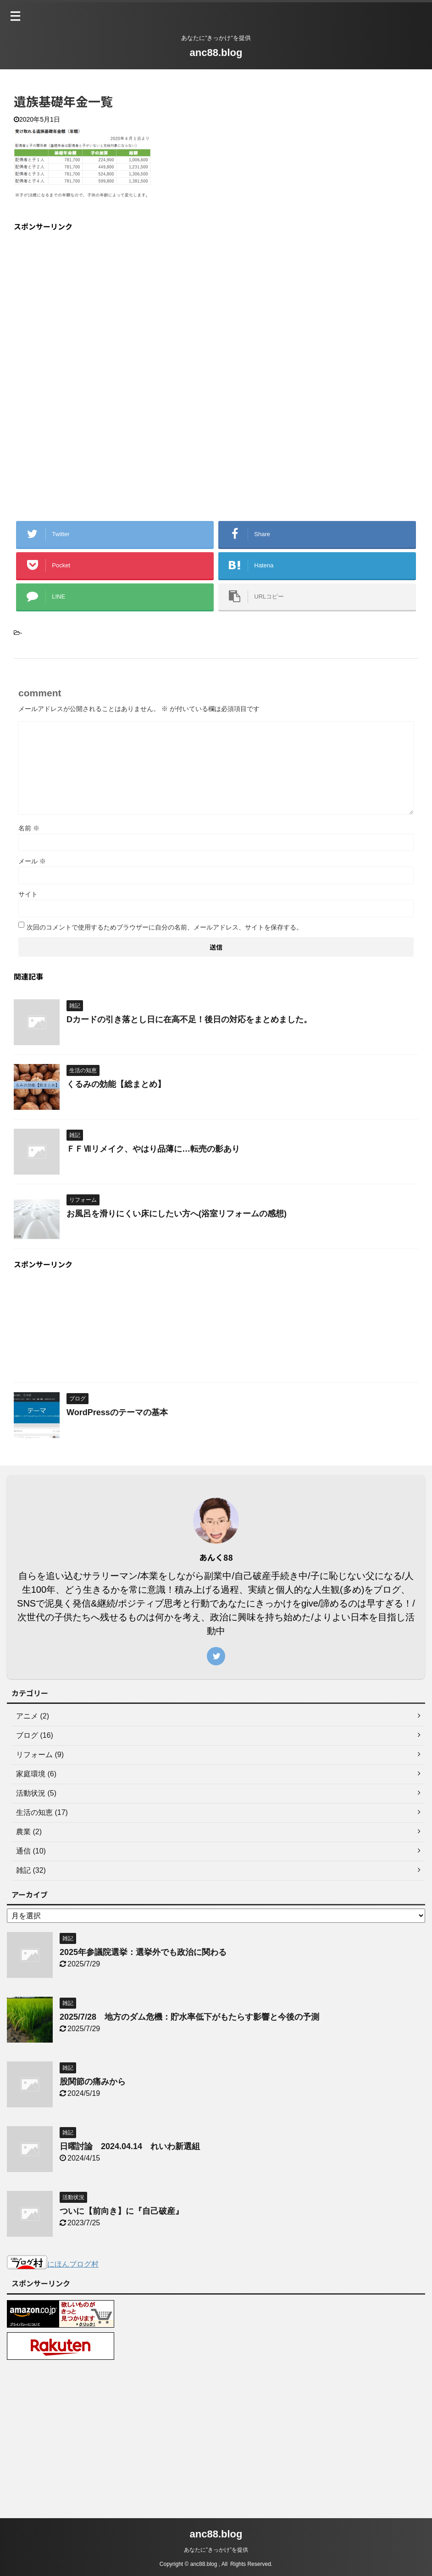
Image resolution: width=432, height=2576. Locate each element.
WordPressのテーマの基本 (117, 1412)
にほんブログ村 (53, 2264)
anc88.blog (216, 52)
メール (32, 861)
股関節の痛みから (93, 2081)
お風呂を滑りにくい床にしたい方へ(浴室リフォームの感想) (176, 1213)
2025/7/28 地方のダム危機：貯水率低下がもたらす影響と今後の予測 (193, 2017)
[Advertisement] (91, 304)
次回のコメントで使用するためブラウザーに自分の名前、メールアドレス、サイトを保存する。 (165, 927)
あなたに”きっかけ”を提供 (216, 2549)
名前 (28, 828)
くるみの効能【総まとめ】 (116, 1084)
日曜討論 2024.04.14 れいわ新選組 (130, 2146)
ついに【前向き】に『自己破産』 (121, 2211)
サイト (28, 894)
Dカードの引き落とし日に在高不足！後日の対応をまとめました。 (189, 1019)
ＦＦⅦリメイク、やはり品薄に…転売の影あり (153, 1149)
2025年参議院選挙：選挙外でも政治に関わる (143, 1952)
